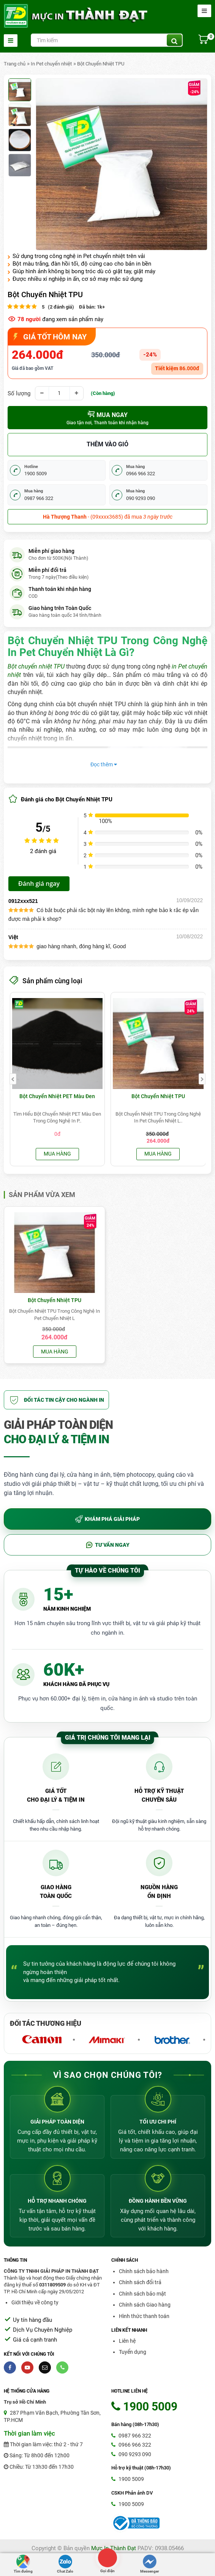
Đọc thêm (103, 764)
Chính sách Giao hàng (145, 2305)
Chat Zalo (65, 2564)
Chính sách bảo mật (142, 2294)
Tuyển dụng (132, 2352)
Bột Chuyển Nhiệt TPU (100, 64)
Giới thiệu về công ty (34, 2302)
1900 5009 (127, 2479)
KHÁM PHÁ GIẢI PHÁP (107, 1519)
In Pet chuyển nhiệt (51, 64)
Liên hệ (127, 2341)
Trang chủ (14, 64)
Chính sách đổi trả (140, 2282)
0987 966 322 (131, 2436)
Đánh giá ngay (39, 883)
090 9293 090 (131, 2454)
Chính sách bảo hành (144, 2271)
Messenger (149, 2564)
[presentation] (12, 1078)
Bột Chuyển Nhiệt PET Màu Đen (57, 1096)
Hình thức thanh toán (144, 2316)
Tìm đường (23, 2564)
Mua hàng (57, 1154)
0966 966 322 (131, 2445)
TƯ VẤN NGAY (107, 1545)
